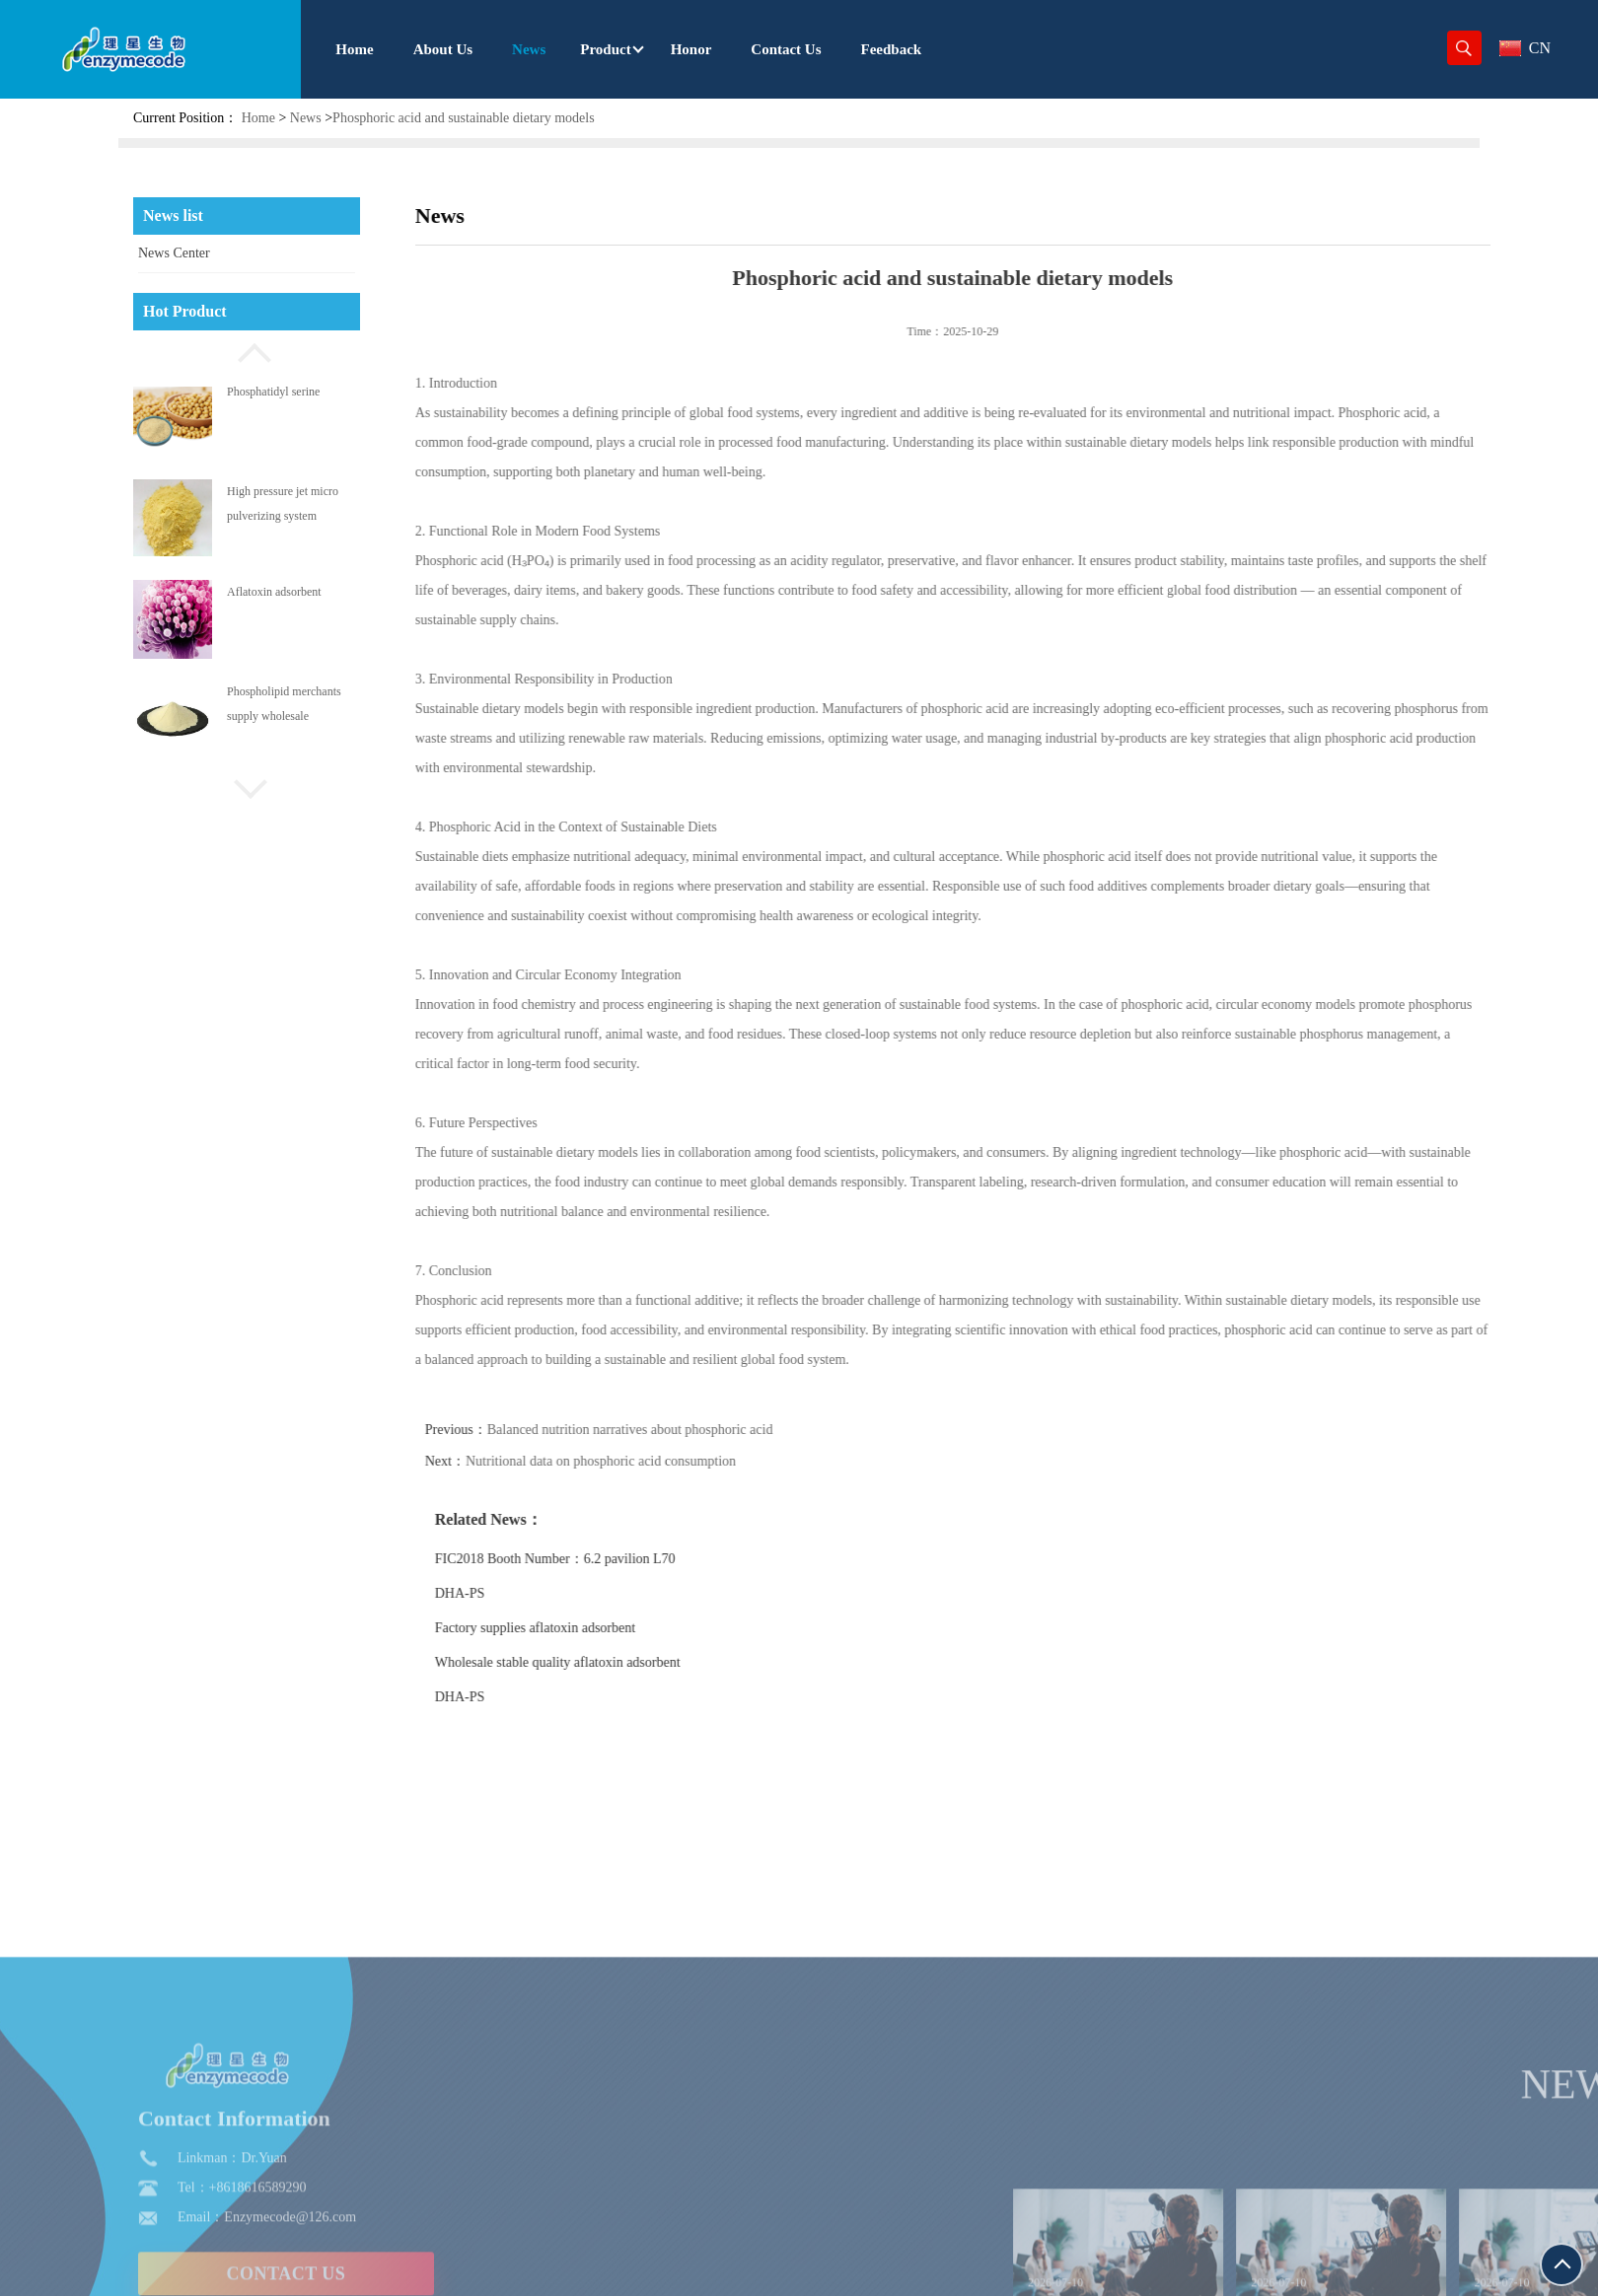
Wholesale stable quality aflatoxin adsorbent (605, 1662)
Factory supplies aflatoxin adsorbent (582, 1627)
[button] (246, 350)
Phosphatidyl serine (273, 391)
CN (1525, 47)
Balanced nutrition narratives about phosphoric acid (678, 1429)
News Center (174, 253)
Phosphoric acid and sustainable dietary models (463, 117)
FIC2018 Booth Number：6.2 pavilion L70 (602, 1558)
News (306, 117)
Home (258, 117)
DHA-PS (507, 1593)
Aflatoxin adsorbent (274, 592)
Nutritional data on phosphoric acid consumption (648, 1461)
